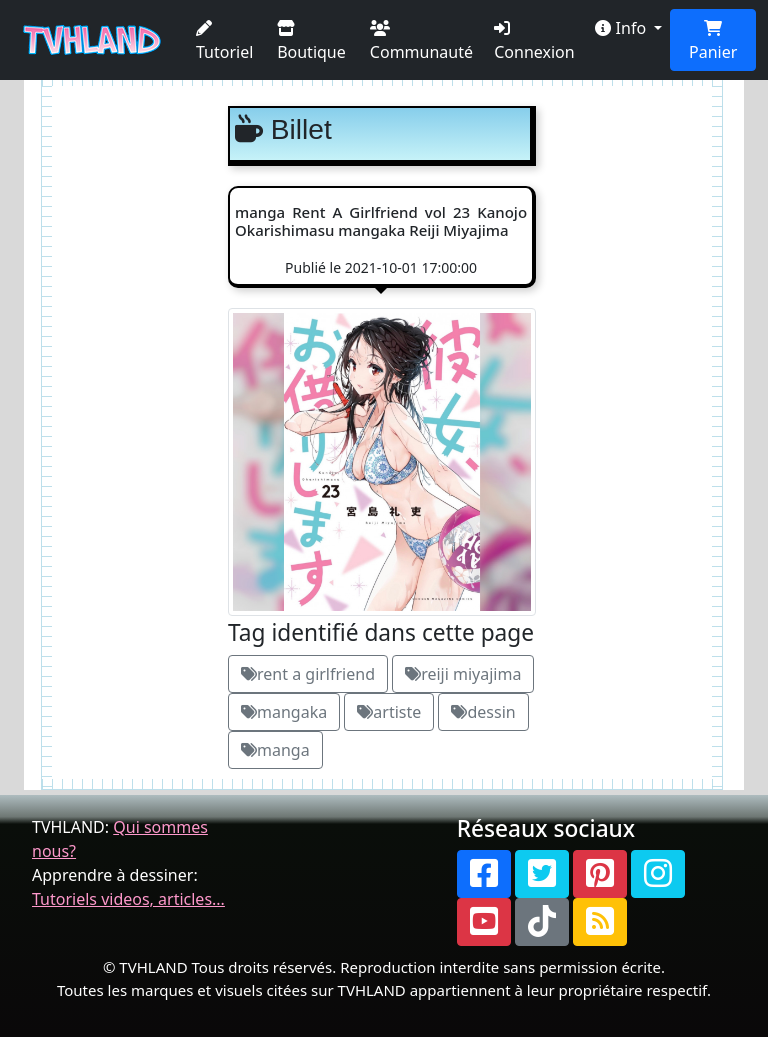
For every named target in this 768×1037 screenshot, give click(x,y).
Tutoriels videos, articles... (128, 899)
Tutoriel (224, 41)
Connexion (534, 41)
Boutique (311, 41)
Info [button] (622, 28)
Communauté (421, 41)
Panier (713, 41)
